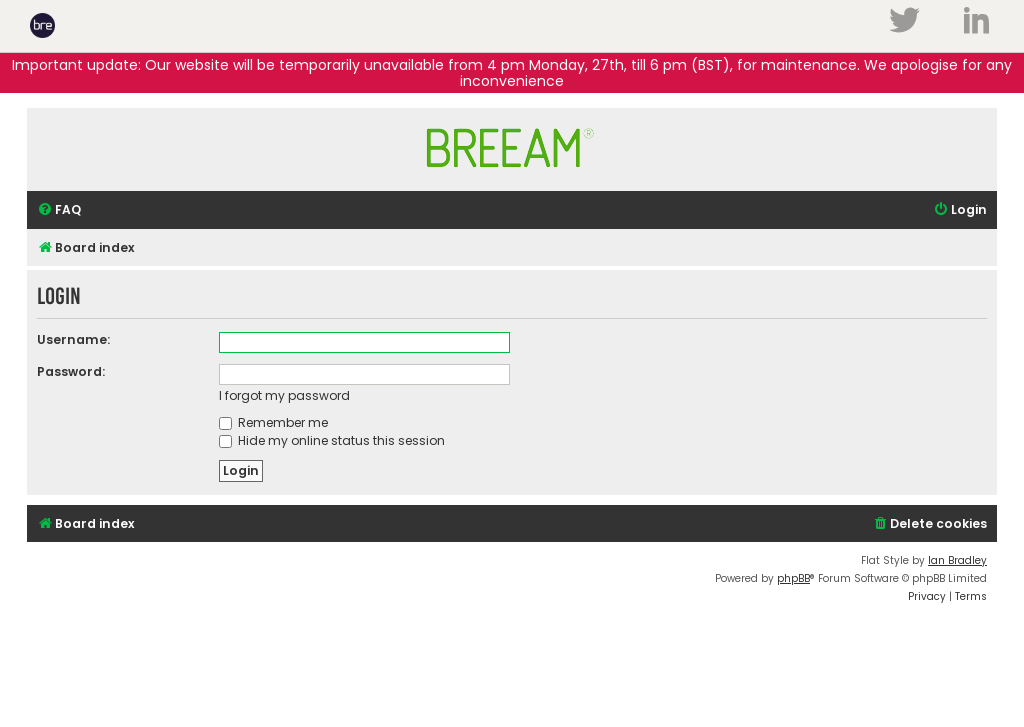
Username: (73, 339)
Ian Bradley (957, 560)
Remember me (273, 422)
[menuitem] (59, 210)
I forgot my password (284, 395)
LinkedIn (976, 20)
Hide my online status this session (332, 440)
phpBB (793, 578)
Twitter (904, 20)
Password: (71, 371)
